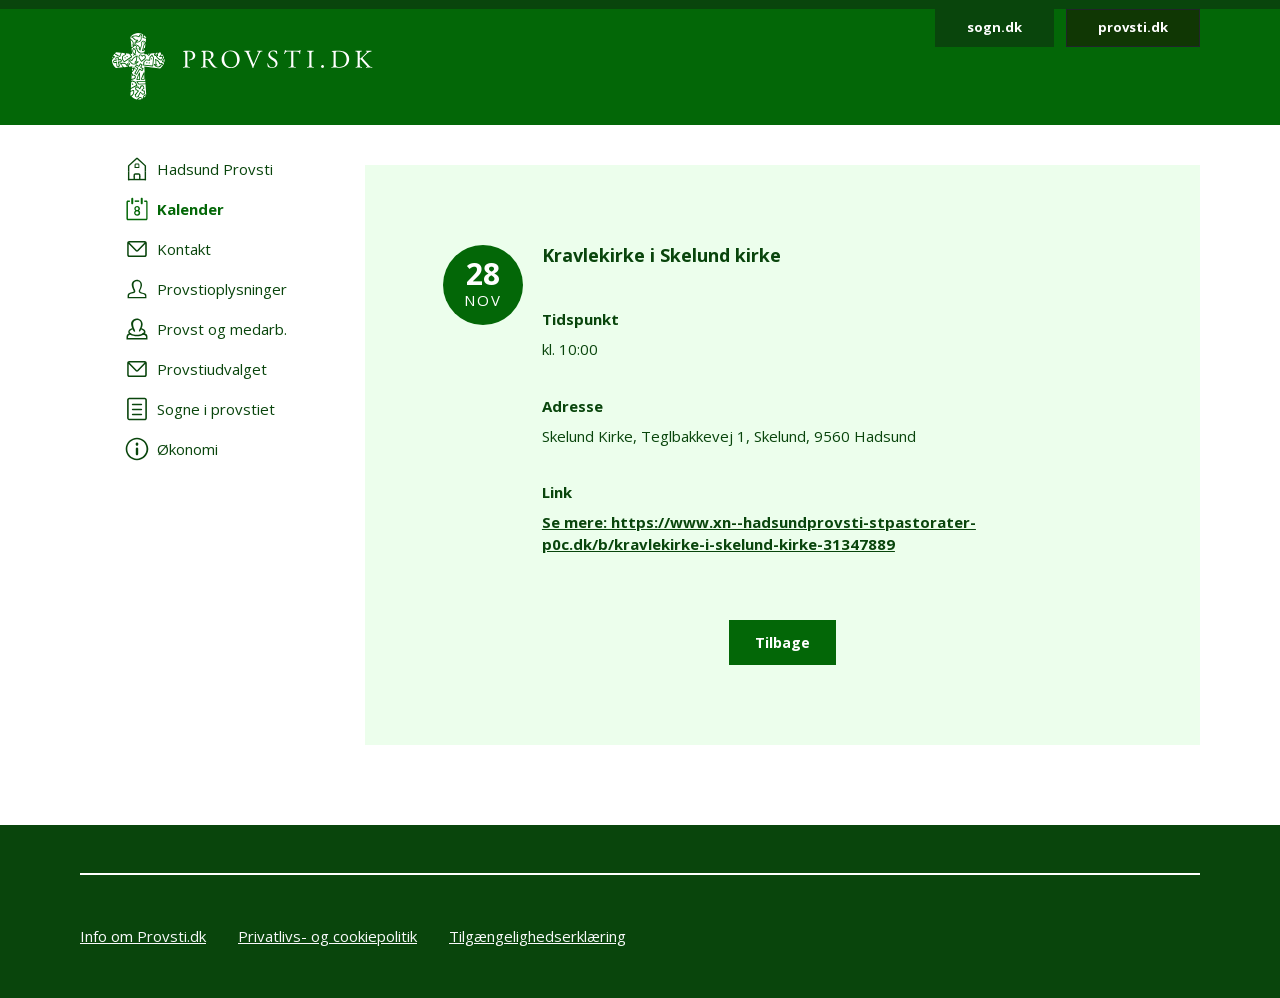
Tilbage (782, 642)
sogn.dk (994, 27)
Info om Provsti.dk (143, 936)
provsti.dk (1133, 27)
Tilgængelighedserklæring (537, 936)
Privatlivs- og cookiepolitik (327, 936)
